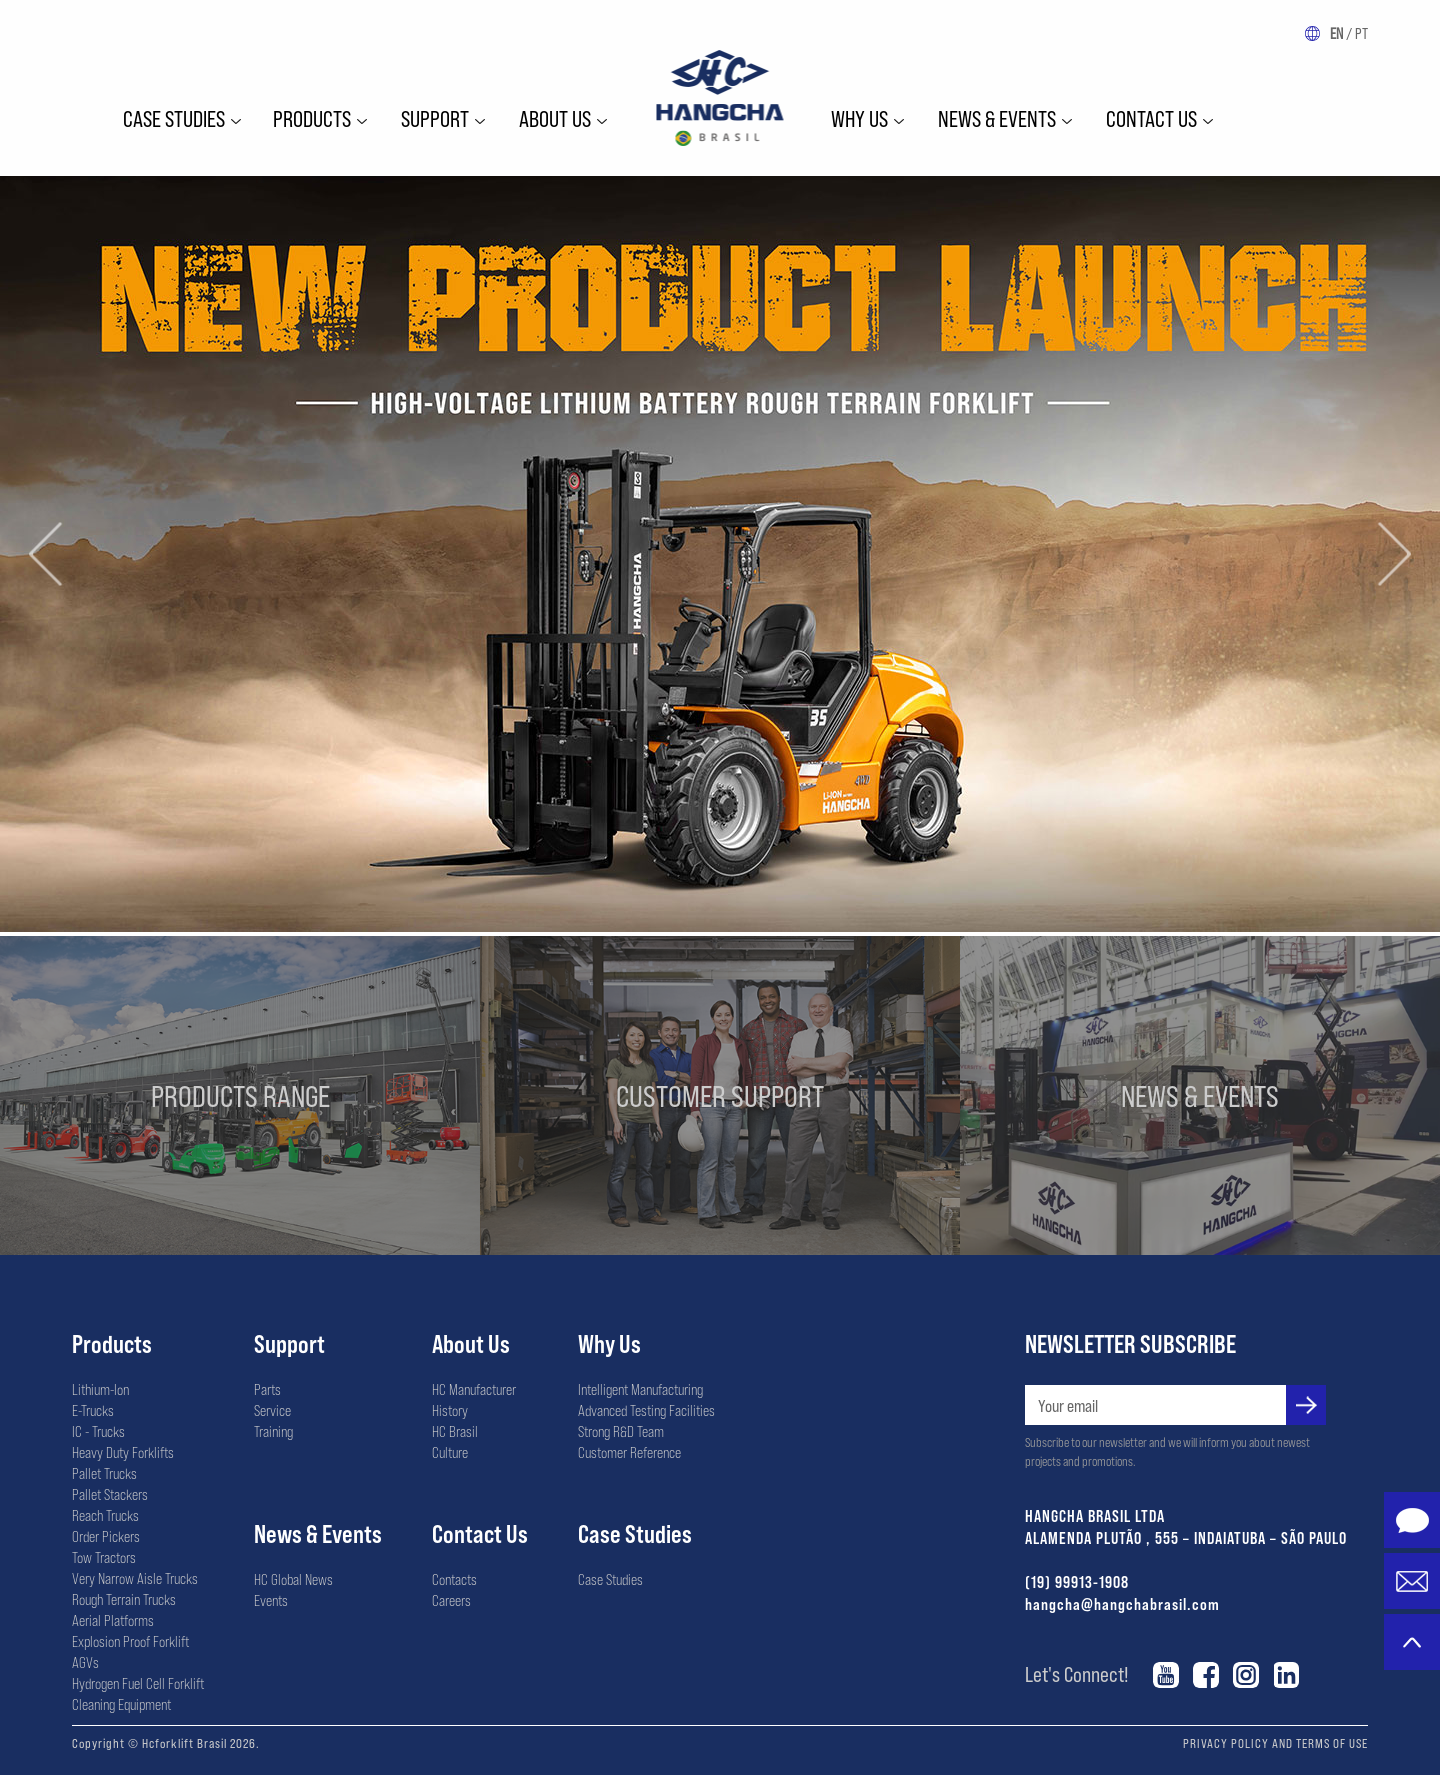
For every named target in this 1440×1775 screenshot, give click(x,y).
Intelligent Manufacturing (640, 1389)
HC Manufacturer (474, 1389)
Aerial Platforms (113, 1620)
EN (1336, 33)
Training (273, 1431)
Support (435, 118)
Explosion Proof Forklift (130, 1641)
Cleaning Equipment (121, 1704)
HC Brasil (455, 1431)
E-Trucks (93, 1410)
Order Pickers (106, 1536)
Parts (267, 1389)
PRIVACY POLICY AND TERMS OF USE (1275, 1743)
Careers (451, 1600)
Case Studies (174, 118)
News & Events (997, 118)
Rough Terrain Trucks (124, 1599)
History (450, 1410)
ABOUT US (555, 118)
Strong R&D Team (621, 1431)
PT (1361, 33)
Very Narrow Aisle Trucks (135, 1578)
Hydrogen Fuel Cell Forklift (138, 1683)
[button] (46, 553)
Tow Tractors (104, 1557)
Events (271, 1600)
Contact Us (1151, 118)
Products (312, 118)
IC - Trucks (98, 1431)
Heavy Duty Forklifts (123, 1452)
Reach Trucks (105, 1515)
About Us (471, 1343)
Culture (450, 1452)
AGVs (85, 1662)
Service (272, 1410)
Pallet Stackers (110, 1494)
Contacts (454, 1579)
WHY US (859, 118)
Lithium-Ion (100, 1389)
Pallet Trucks (104, 1473)
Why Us (609, 1343)
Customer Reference (629, 1452)
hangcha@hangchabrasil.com (1122, 1603)
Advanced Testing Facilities (646, 1410)
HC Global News (293, 1579)
